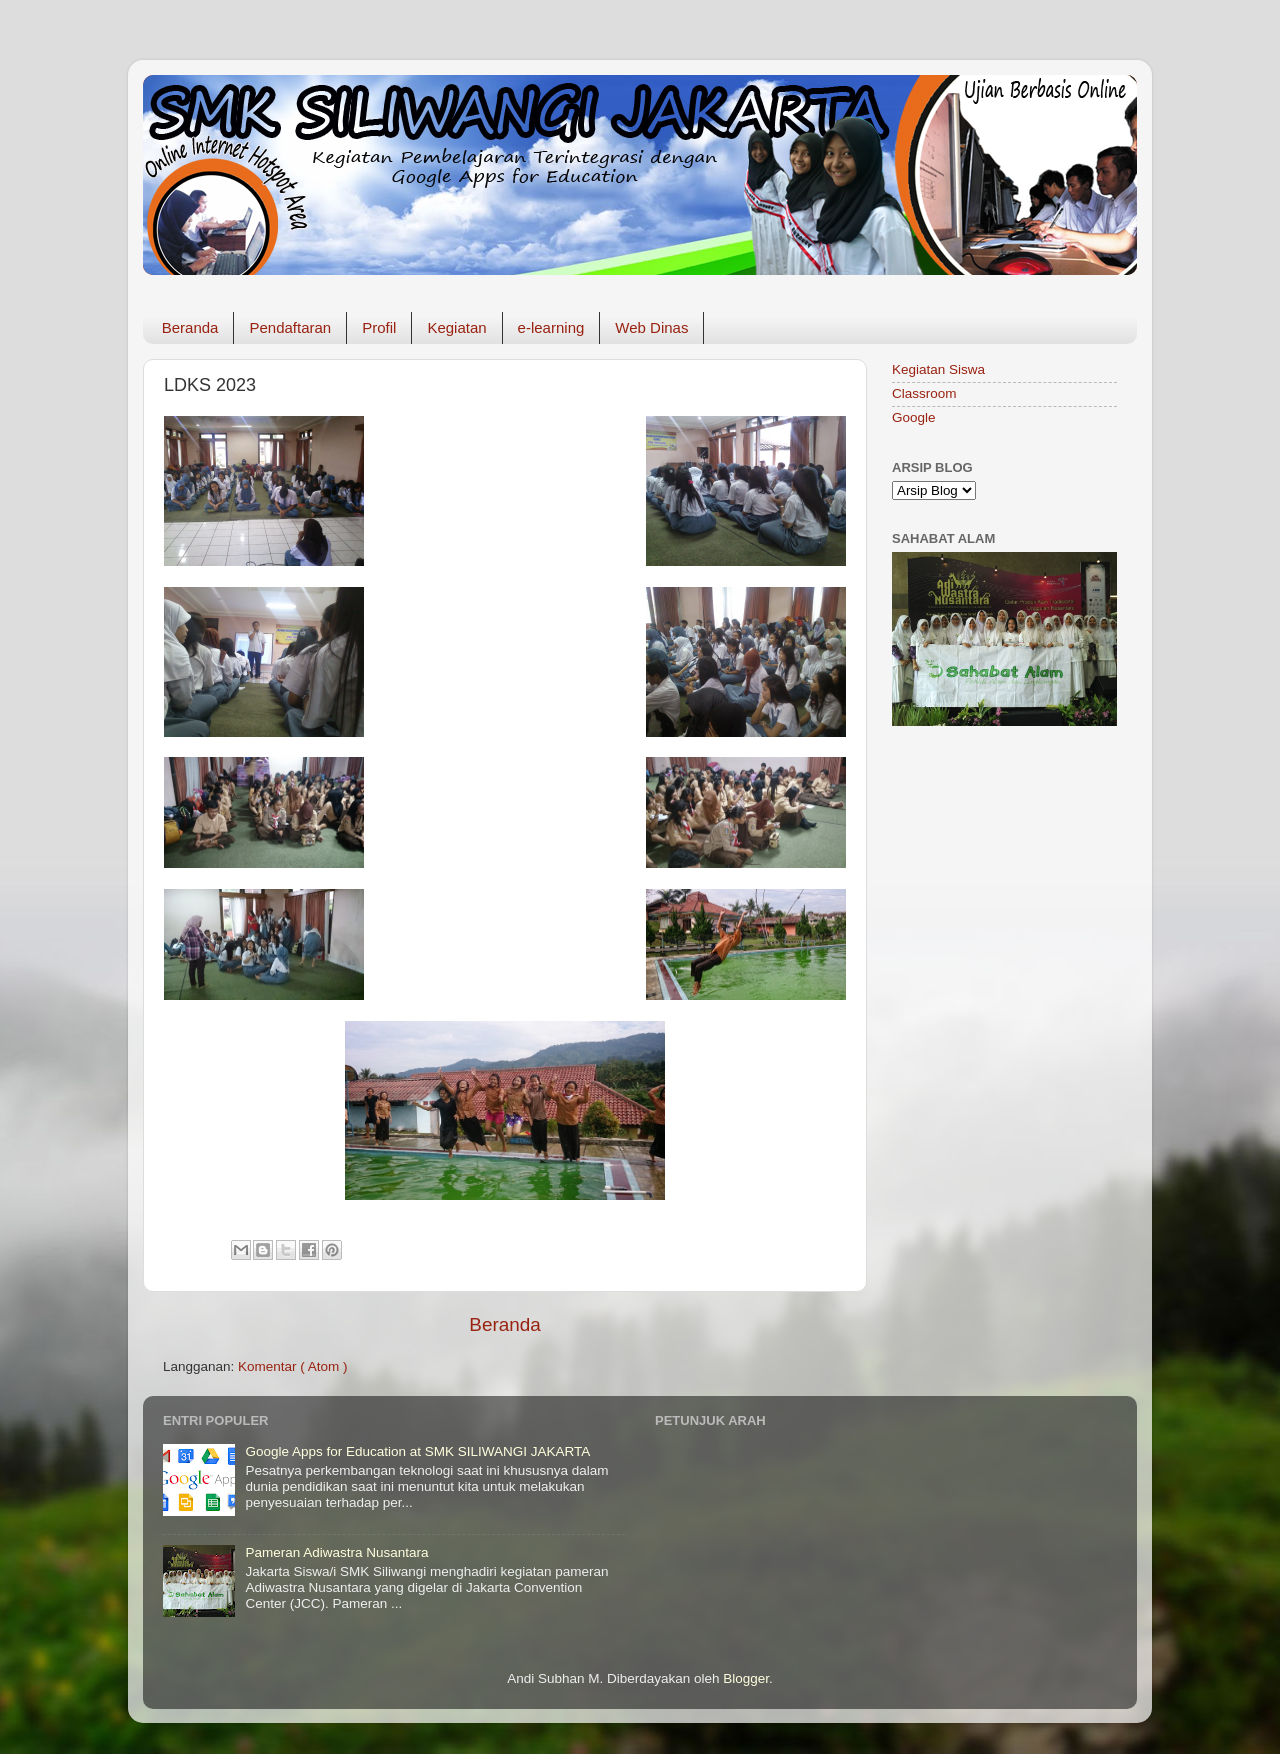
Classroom (924, 393)
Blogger (746, 1678)
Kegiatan (456, 327)
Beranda (190, 327)
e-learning (551, 327)
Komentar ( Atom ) (293, 1366)
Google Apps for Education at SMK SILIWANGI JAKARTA (417, 1451)
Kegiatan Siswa (938, 369)
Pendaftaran (290, 327)
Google (914, 417)
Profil (379, 327)
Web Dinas (651, 327)
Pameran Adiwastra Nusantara (336, 1552)
